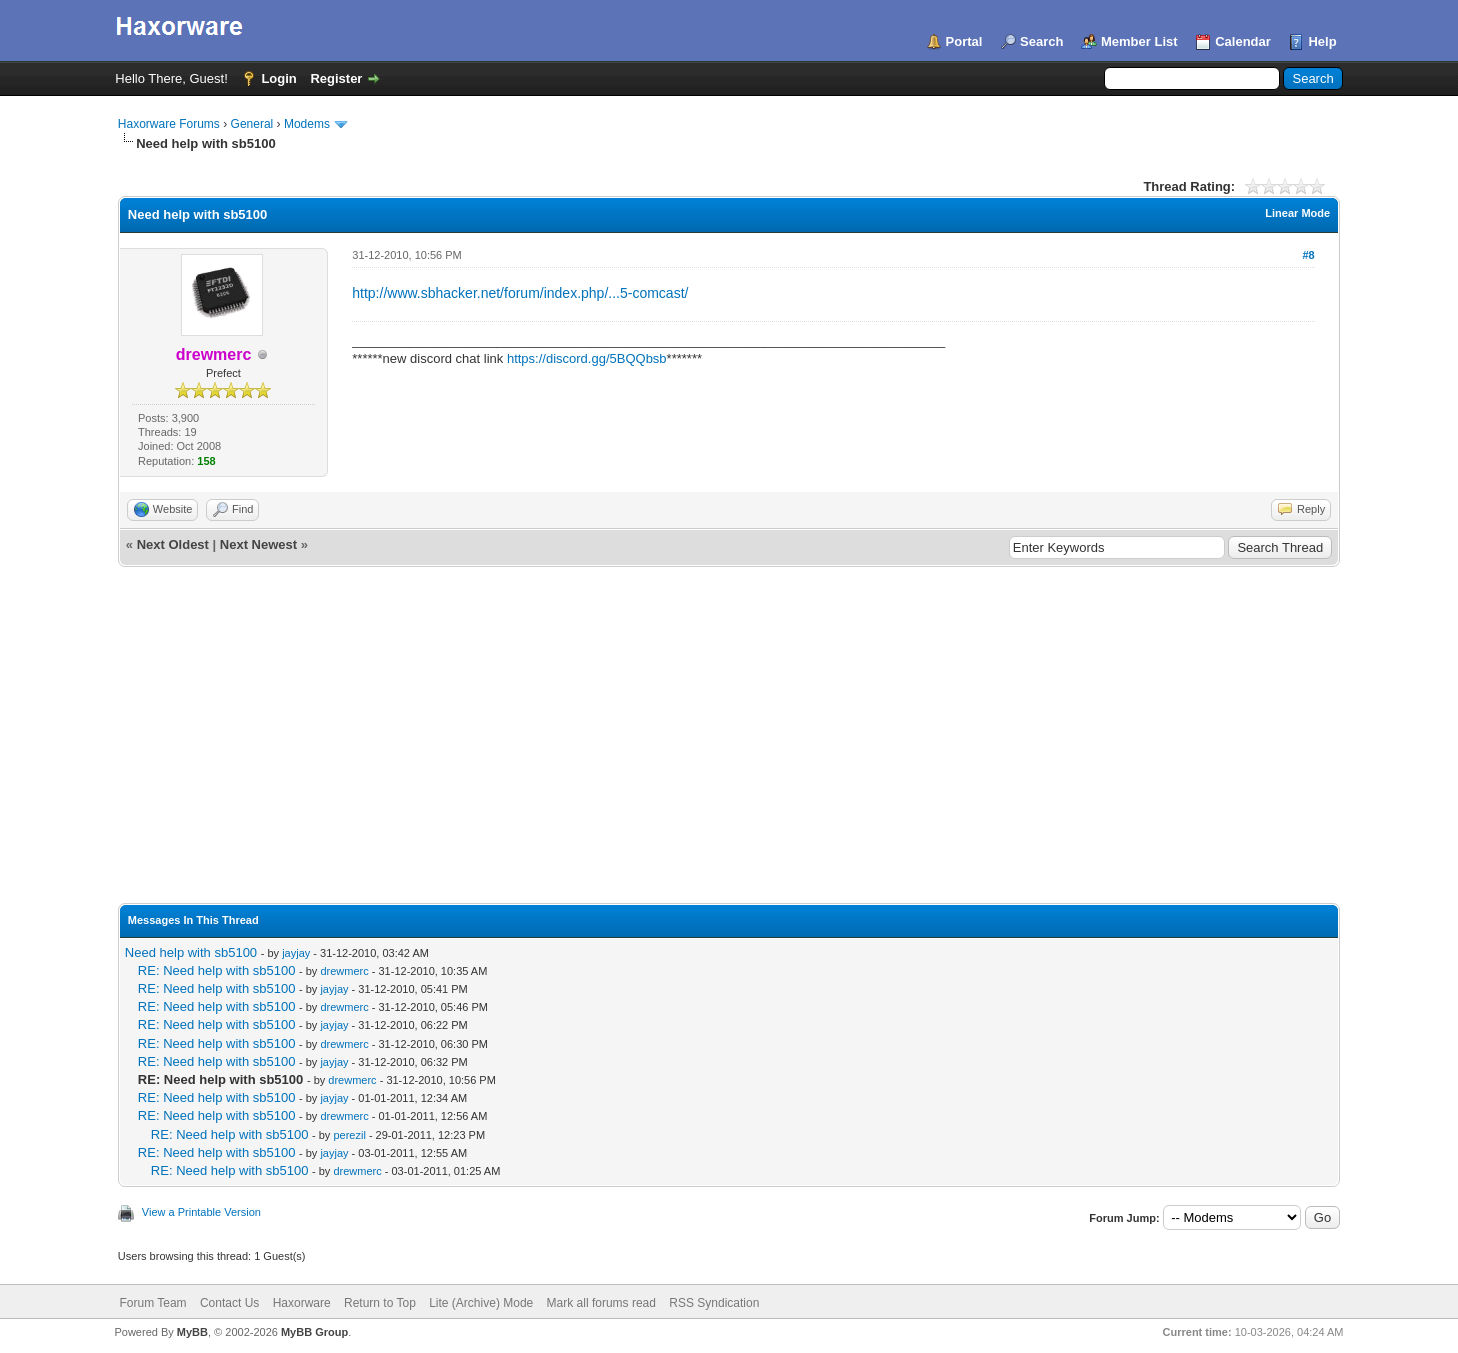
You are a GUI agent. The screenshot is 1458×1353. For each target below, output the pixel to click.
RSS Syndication (714, 1303)
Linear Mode (1297, 213)
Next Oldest (173, 544)
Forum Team (152, 1303)
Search (1041, 41)
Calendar (1243, 41)
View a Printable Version (201, 1212)
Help (1322, 41)
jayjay (296, 953)
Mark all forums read (601, 1303)
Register (336, 78)
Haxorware (302, 1303)
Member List (1139, 41)
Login (278, 78)
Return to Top (380, 1303)
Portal (964, 41)
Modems (307, 124)
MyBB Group (314, 1332)
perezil (349, 1135)
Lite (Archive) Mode (481, 1303)
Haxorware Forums (169, 124)
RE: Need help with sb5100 (217, 970)
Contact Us (229, 1303)
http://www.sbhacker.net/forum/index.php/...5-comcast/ (520, 293)
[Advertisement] (729, 717)
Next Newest (258, 544)
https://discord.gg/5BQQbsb (587, 358)
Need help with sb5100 (191, 952)
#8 (1308, 255)
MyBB (192, 1332)
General (252, 124)
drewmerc (344, 971)
